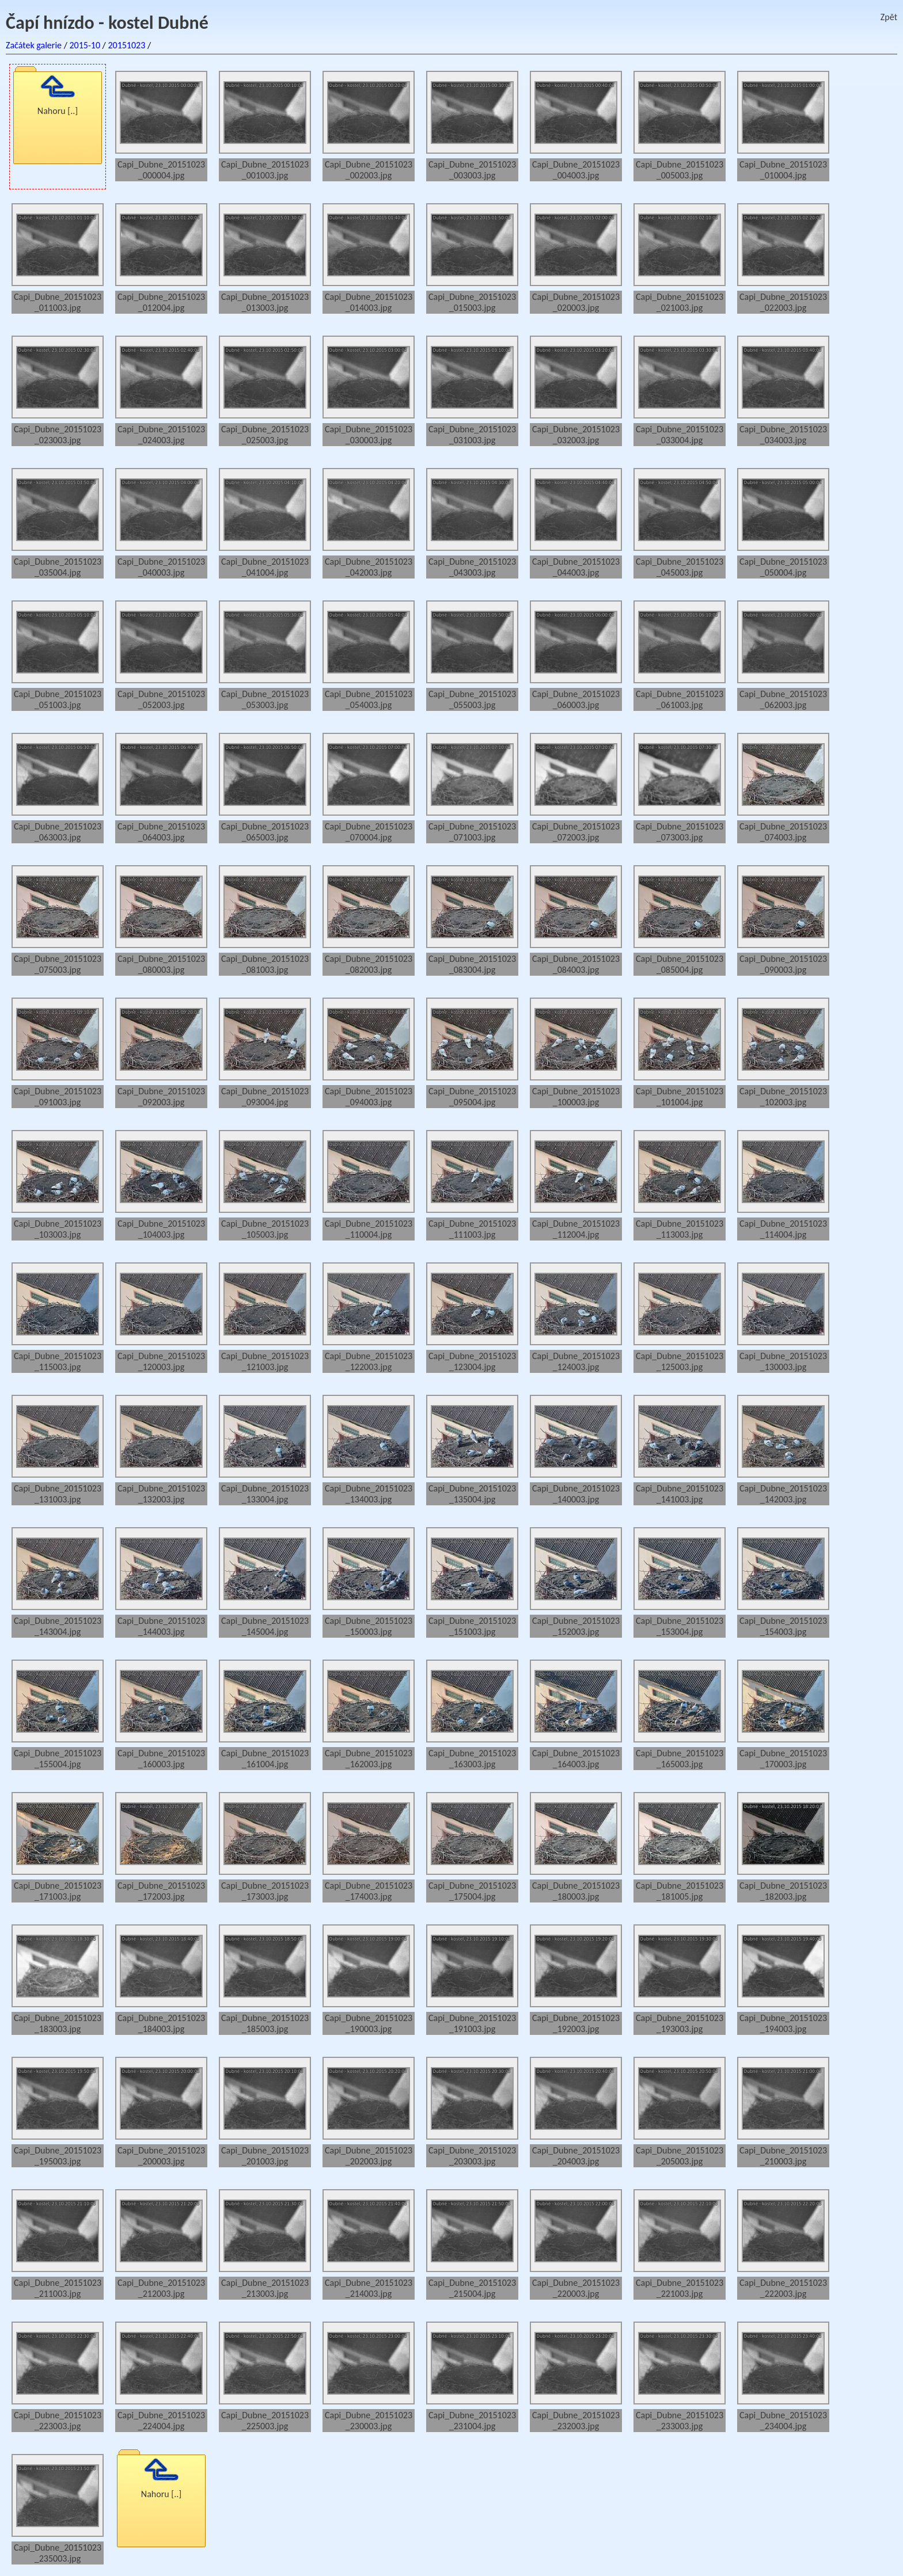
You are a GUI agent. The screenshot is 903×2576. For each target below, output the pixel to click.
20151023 (126, 45)
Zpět (889, 17)
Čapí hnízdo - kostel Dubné (107, 23)
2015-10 (84, 45)
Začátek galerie (34, 45)
